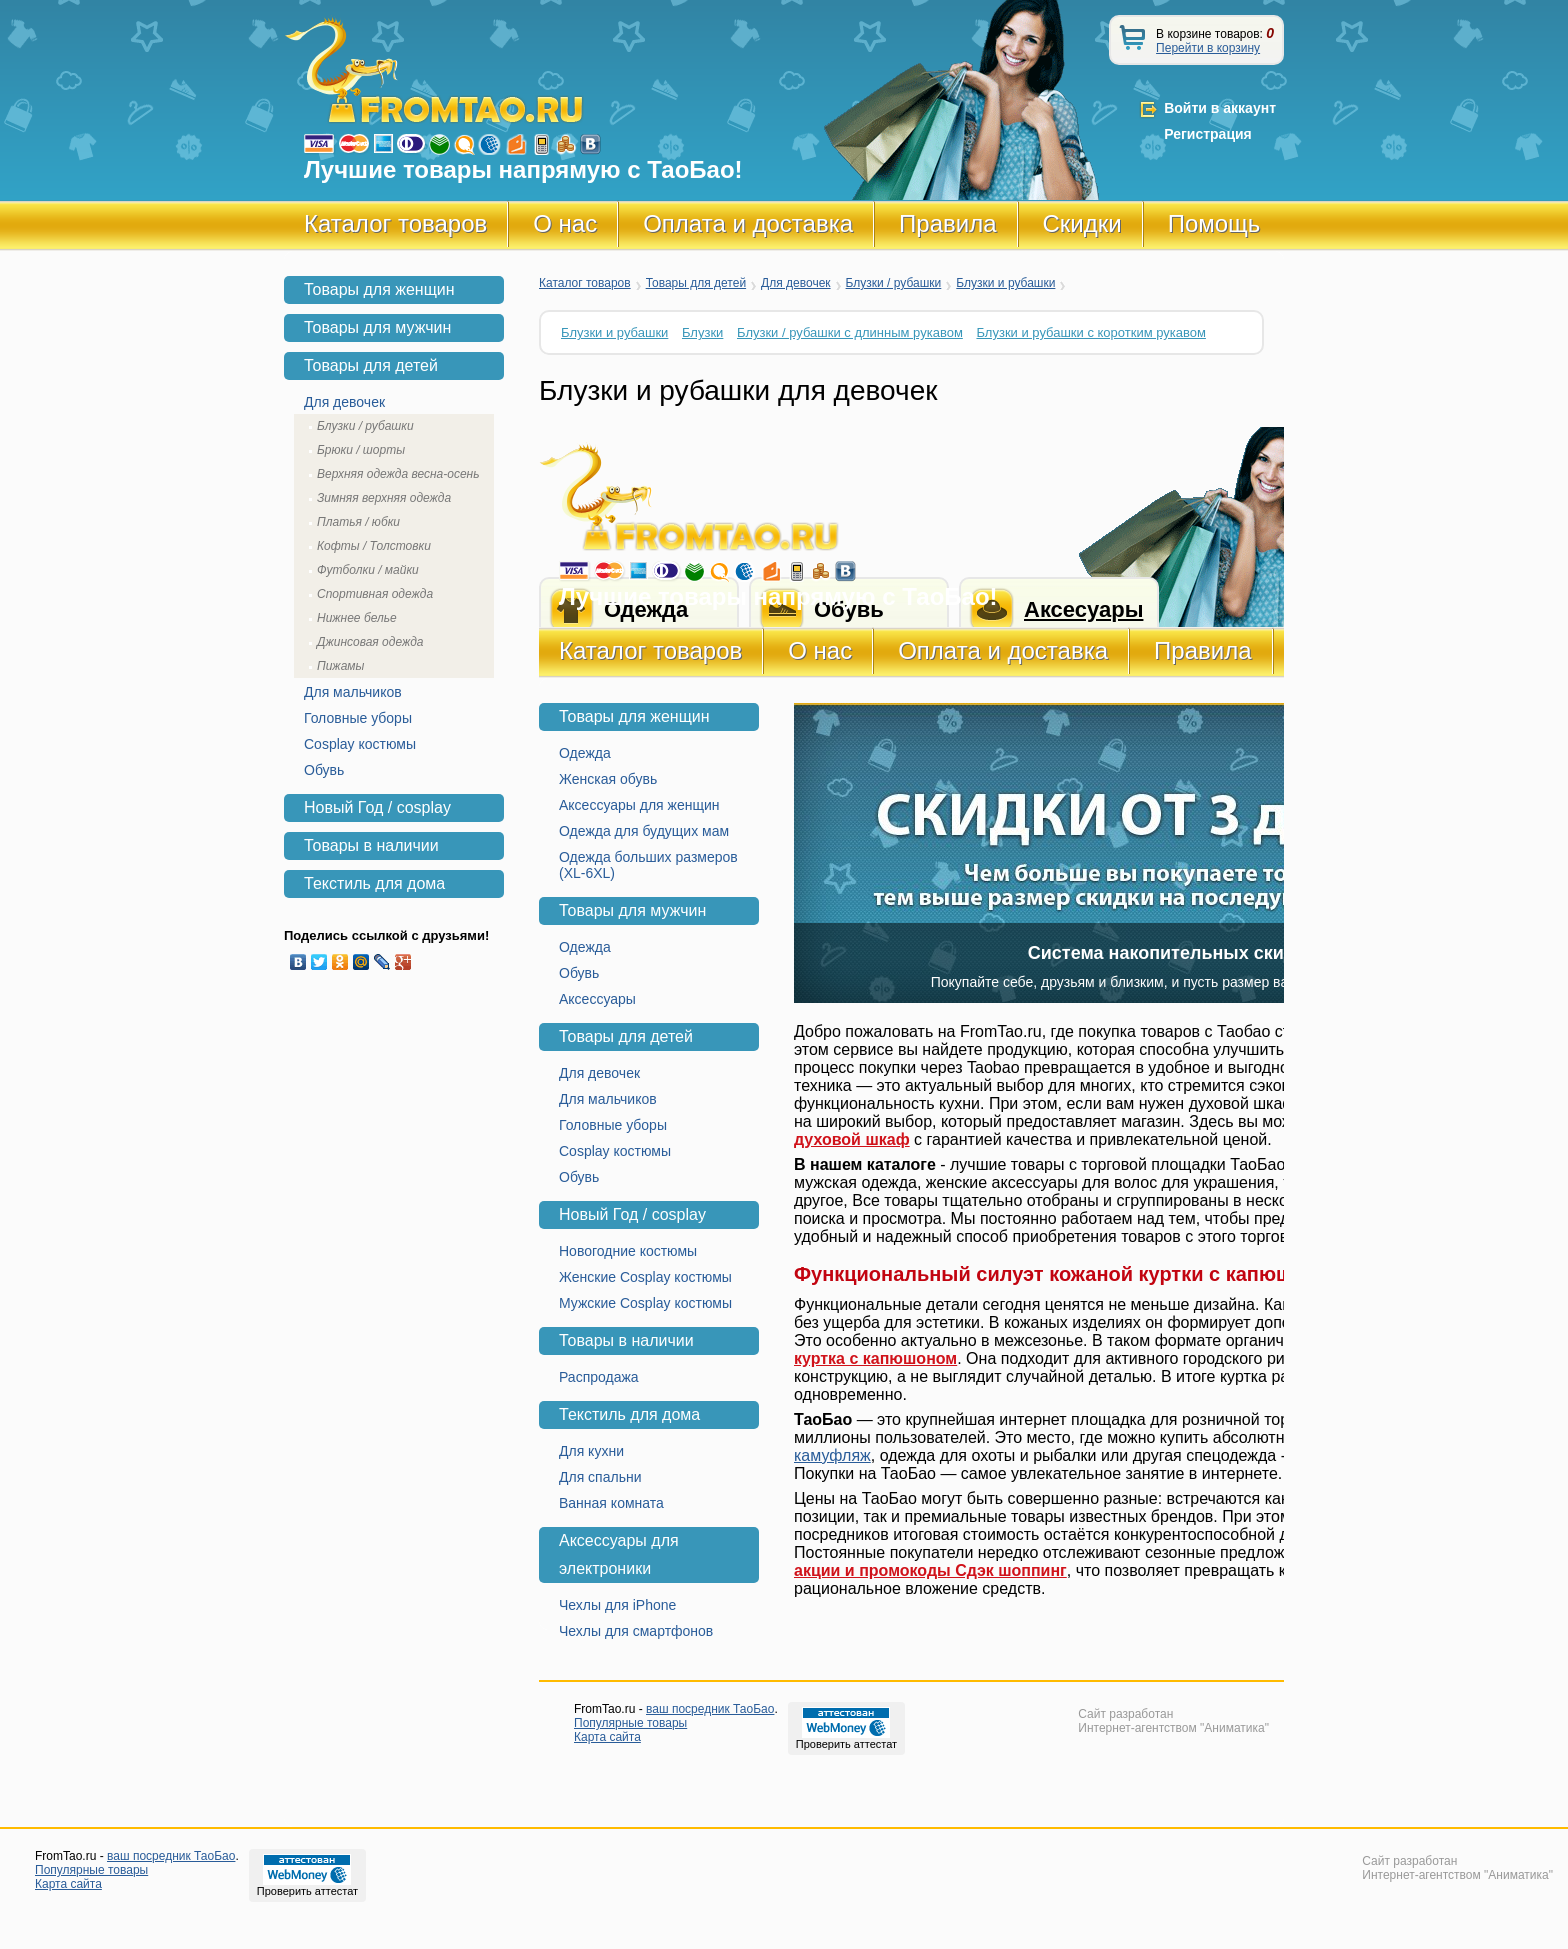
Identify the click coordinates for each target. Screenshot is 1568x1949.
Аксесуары (1083, 609)
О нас (565, 223)
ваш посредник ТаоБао (710, 1709)
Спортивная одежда (375, 594)
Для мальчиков (608, 1099)
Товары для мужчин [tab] (377, 327)
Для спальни (600, 1477)
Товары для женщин (634, 716)
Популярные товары (630, 1723)
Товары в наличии (626, 1340)
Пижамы (340, 666)
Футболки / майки (368, 570)
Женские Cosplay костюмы (645, 1277)
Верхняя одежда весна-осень (398, 474)
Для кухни (591, 1451)
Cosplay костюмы (615, 1151)
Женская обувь (608, 779)
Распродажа (599, 1377)
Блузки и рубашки (1005, 283)
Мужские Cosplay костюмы (645, 1303)
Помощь (1214, 223)
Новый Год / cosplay (632, 1214)
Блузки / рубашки (894, 283)
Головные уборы (613, 1125)
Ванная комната (611, 1503)
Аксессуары (597, 999)
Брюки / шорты (361, 450)
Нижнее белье (357, 618)
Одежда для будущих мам (644, 831)
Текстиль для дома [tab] (374, 883)
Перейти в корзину (1208, 48)
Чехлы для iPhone (617, 1605)
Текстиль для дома (629, 1414)
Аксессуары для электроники (619, 1554)
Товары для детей (696, 283)
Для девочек (795, 283)
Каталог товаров (395, 223)
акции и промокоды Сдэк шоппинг (930, 1570)
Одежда (585, 753)
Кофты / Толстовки (374, 546)
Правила (947, 223)
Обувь (579, 973)
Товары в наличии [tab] (371, 845)
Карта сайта (607, 1737)
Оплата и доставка (748, 223)
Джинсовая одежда (370, 642)
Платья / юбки (358, 522)
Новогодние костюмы (628, 1251)
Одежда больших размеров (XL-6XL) (648, 865)
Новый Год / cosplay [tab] (377, 807)
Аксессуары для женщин (639, 805)
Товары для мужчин (632, 910)
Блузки (702, 332)
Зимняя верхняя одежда (384, 498)
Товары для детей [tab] (371, 365)
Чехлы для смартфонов (636, 1631)
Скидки (1082, 223)
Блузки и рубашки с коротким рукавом (1090, 332)
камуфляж (832, 1455)
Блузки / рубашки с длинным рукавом (850, 332)
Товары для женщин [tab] (379, 289)
